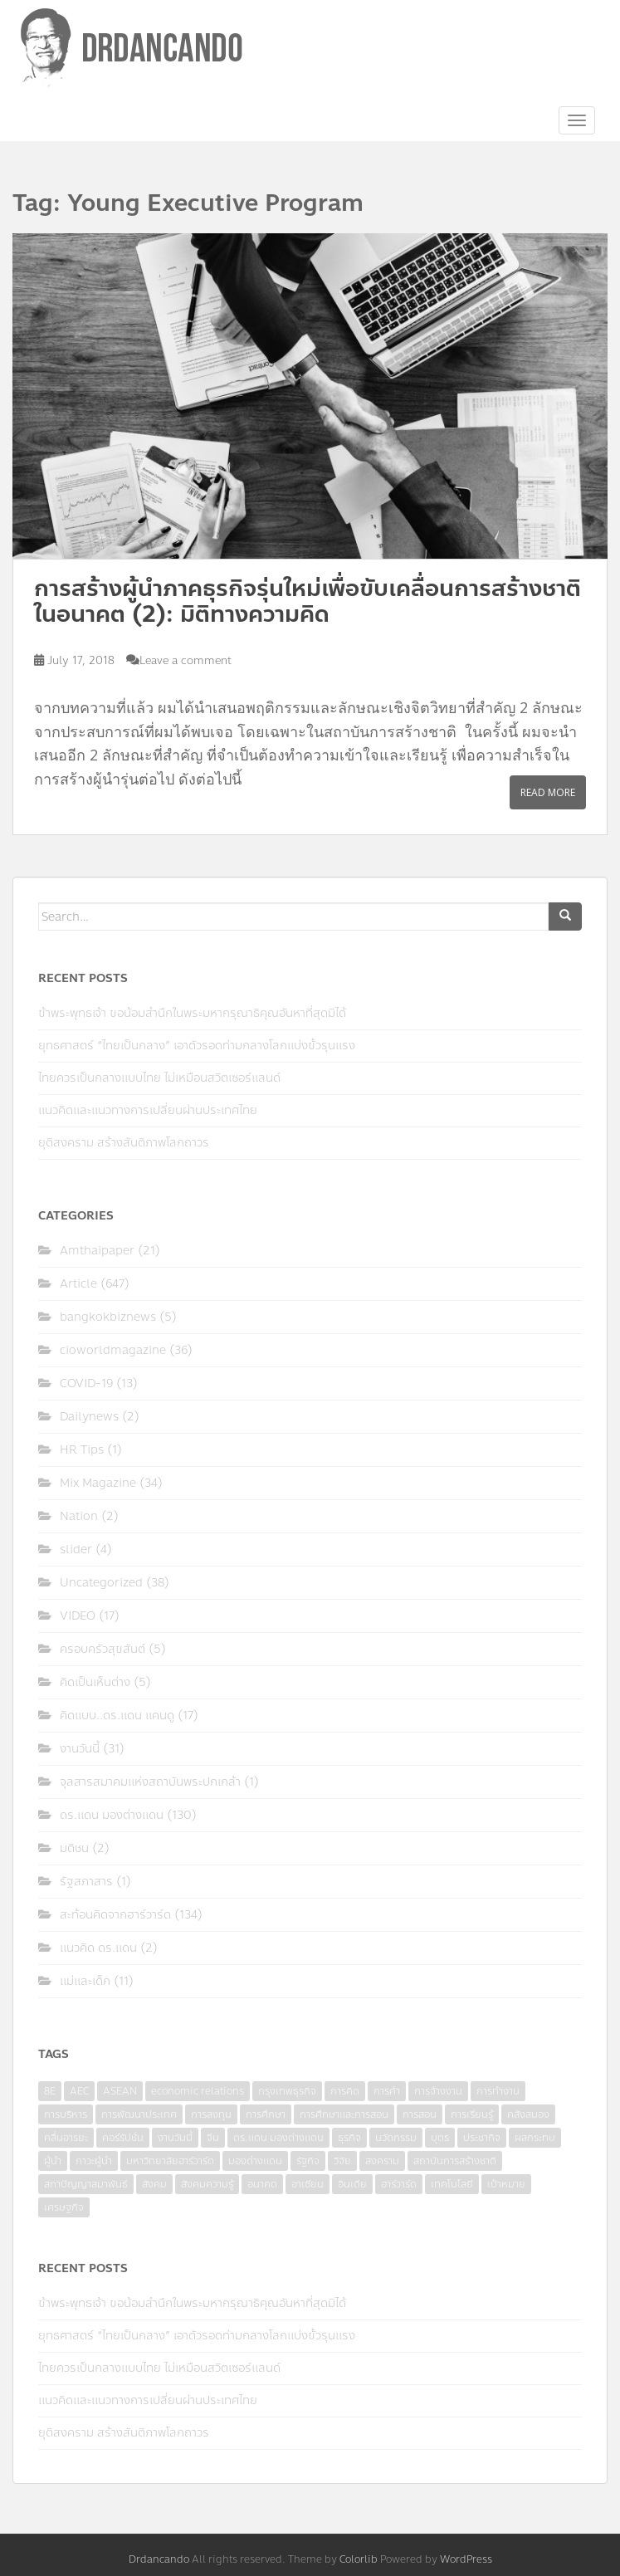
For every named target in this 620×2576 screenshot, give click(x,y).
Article (78, 1284)
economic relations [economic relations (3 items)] (197, 2091)
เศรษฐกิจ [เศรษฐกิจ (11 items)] (64, 2207)
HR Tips (82, 1450)
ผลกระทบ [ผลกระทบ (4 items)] (535, 2137)
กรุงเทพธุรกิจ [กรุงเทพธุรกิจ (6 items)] (287, 2091)
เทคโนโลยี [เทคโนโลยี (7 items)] (452, 2184)
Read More (547, 792)
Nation (79, 1516)
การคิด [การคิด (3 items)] (344, 2091)
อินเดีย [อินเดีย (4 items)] (352, 2184)
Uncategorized (101, 1582)
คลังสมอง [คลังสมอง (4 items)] (528, 2114)
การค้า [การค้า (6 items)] (386, 2091)
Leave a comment (185, 661)
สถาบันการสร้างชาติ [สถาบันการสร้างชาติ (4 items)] (454, 2160)
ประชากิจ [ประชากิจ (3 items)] (481, 2137)
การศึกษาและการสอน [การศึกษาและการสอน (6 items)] (344, 2114)
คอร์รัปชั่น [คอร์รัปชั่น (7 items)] (123, 2137)
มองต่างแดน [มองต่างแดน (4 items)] (255, 2160)
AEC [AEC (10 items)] (79, 2091)
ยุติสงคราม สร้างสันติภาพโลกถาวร (123, 1142)
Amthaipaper (97, 1250)
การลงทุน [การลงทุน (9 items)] (211, 2114)
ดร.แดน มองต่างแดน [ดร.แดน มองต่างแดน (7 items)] (278, 2137)
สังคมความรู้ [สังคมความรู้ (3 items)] (207, 2184)
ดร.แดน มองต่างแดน (112, 1815)
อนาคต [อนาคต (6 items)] (262, 2184)
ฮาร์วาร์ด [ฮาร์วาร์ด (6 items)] (399, 2184)
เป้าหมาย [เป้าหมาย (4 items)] (506, 2184)
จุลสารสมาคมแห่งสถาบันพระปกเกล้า (150, 1782)
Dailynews (89, 1416)
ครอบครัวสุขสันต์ (102, 1649)
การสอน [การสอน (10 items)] (420, 2114)
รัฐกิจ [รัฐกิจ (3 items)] (308, 2160)
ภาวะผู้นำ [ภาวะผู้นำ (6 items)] (94, 2160)
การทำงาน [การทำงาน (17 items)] (498, 2091)
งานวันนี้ (80, 1748)
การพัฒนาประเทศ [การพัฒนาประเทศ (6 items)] (139, 2114)
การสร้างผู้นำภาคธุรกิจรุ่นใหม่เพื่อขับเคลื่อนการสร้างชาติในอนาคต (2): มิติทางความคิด (307, 601)
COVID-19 (86, 1383)
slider (76, 1549)
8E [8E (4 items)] (50, 2091)
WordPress (466, 2559)
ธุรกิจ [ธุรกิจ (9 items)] (349, 2137)
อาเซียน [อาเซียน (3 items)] (307, 2184)
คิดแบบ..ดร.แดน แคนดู (117, 1715)
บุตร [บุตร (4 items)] (440, 2137)
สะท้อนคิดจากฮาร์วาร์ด (115, 1914)
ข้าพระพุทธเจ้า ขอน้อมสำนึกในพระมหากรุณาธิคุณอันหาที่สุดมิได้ (192, 1013)
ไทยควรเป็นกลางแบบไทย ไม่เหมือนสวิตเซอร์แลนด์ (159, 1078)
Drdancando (159, 2559)
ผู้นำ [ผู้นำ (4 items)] (52, 2160)
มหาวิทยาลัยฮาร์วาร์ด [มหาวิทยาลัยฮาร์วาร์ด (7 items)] (170, 2160)
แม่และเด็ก (85, 1981)
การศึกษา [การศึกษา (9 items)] (266, 2114)
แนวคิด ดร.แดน (98, 1948)
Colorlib (358, 2559)
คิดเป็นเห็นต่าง (95, 1682)
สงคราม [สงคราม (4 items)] (382, 2160)
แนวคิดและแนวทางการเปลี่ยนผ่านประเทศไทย (147, 1110)
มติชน (74, 1848)
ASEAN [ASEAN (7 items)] (120, 2091)
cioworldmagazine (113, 1350)
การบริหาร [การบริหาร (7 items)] (65, 2114)
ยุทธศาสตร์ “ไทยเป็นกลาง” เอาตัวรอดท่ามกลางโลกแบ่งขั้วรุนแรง (196, 1045)
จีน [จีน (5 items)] (213, 2137)
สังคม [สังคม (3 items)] (154, 2184)
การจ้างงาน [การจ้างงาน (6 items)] (438, 2091)
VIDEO (77, 1616)
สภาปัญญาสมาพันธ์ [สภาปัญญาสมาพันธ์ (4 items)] (86, 2184)
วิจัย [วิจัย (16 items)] (342, 2160)
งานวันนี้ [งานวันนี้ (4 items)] (175, 2137)
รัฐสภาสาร (86, 1881)
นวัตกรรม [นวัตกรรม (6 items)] (396, 2137)
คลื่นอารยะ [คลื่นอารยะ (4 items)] (66, 2137)
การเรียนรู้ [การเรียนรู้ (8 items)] (472, 2114)
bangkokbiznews (108, 1317)
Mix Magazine (98, 1483)
